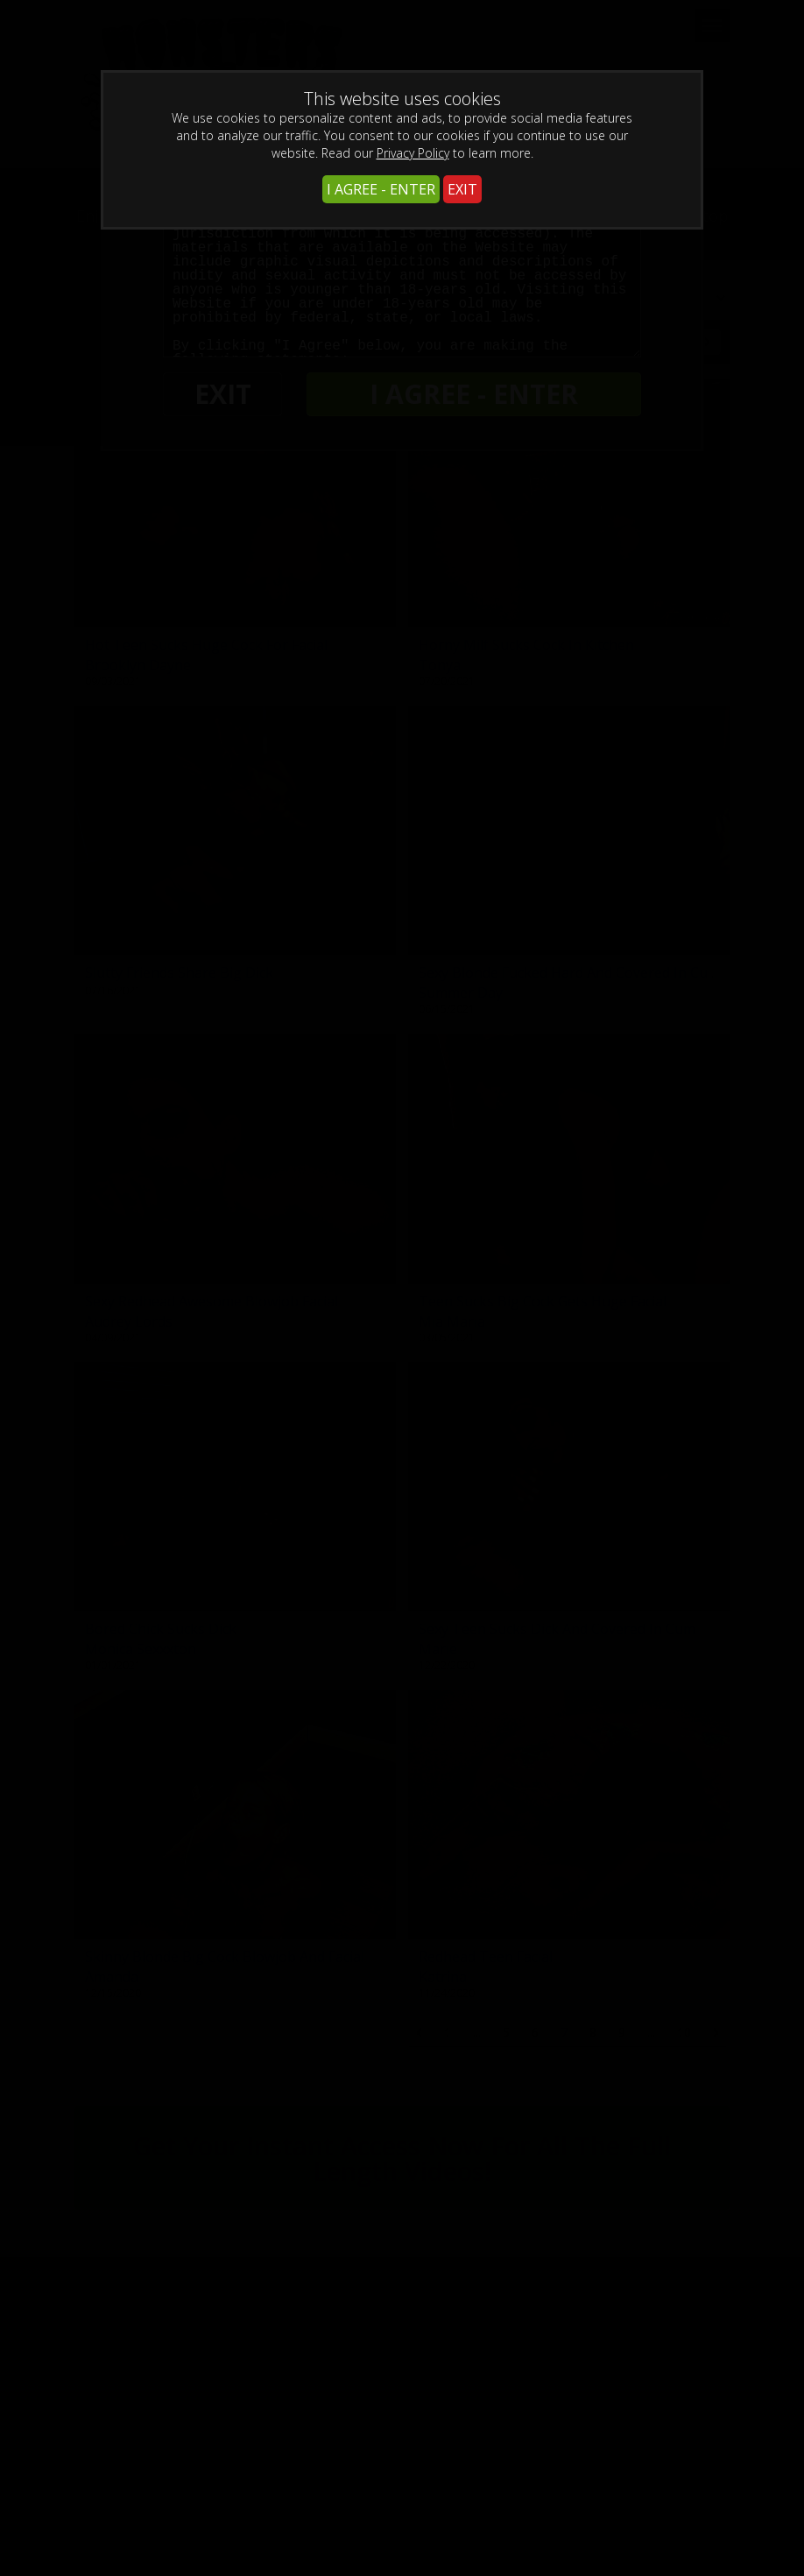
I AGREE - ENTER (381, 189)
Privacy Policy (413, 153)
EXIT (462, 189)
